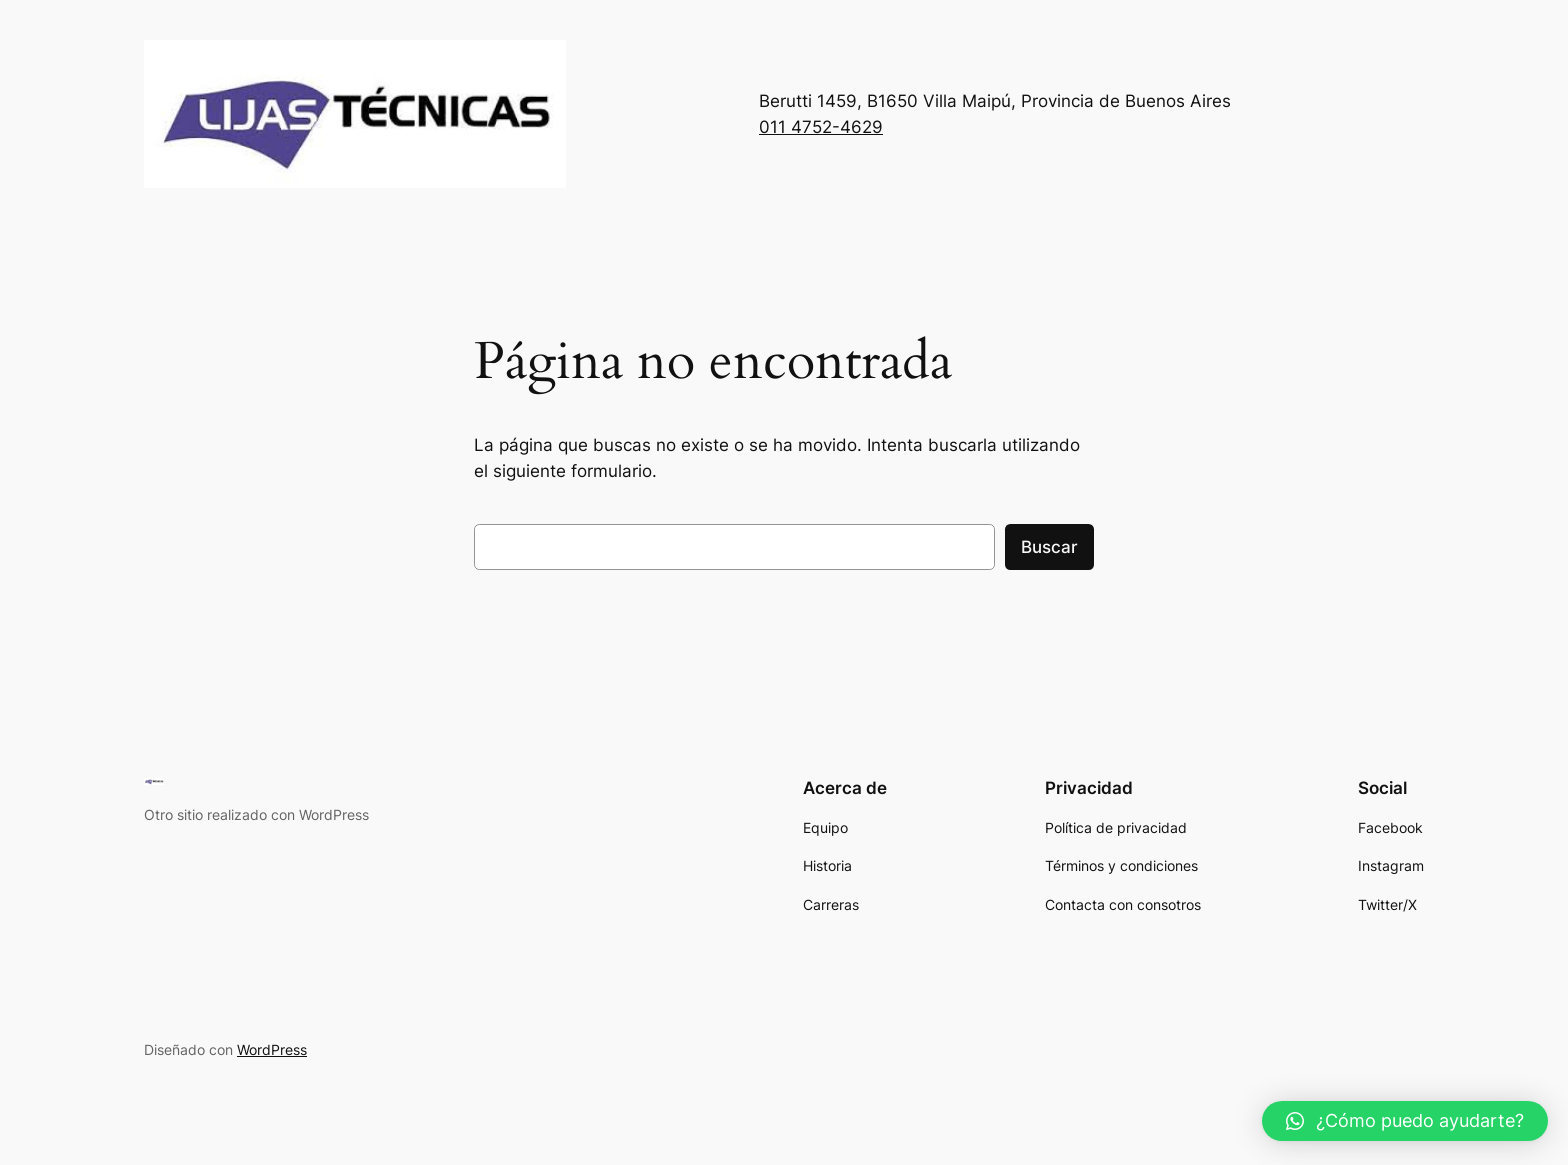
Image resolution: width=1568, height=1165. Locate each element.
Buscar (1049, 547)
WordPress (272, 1049)
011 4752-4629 (821, 127)
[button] (1405, 1121)
